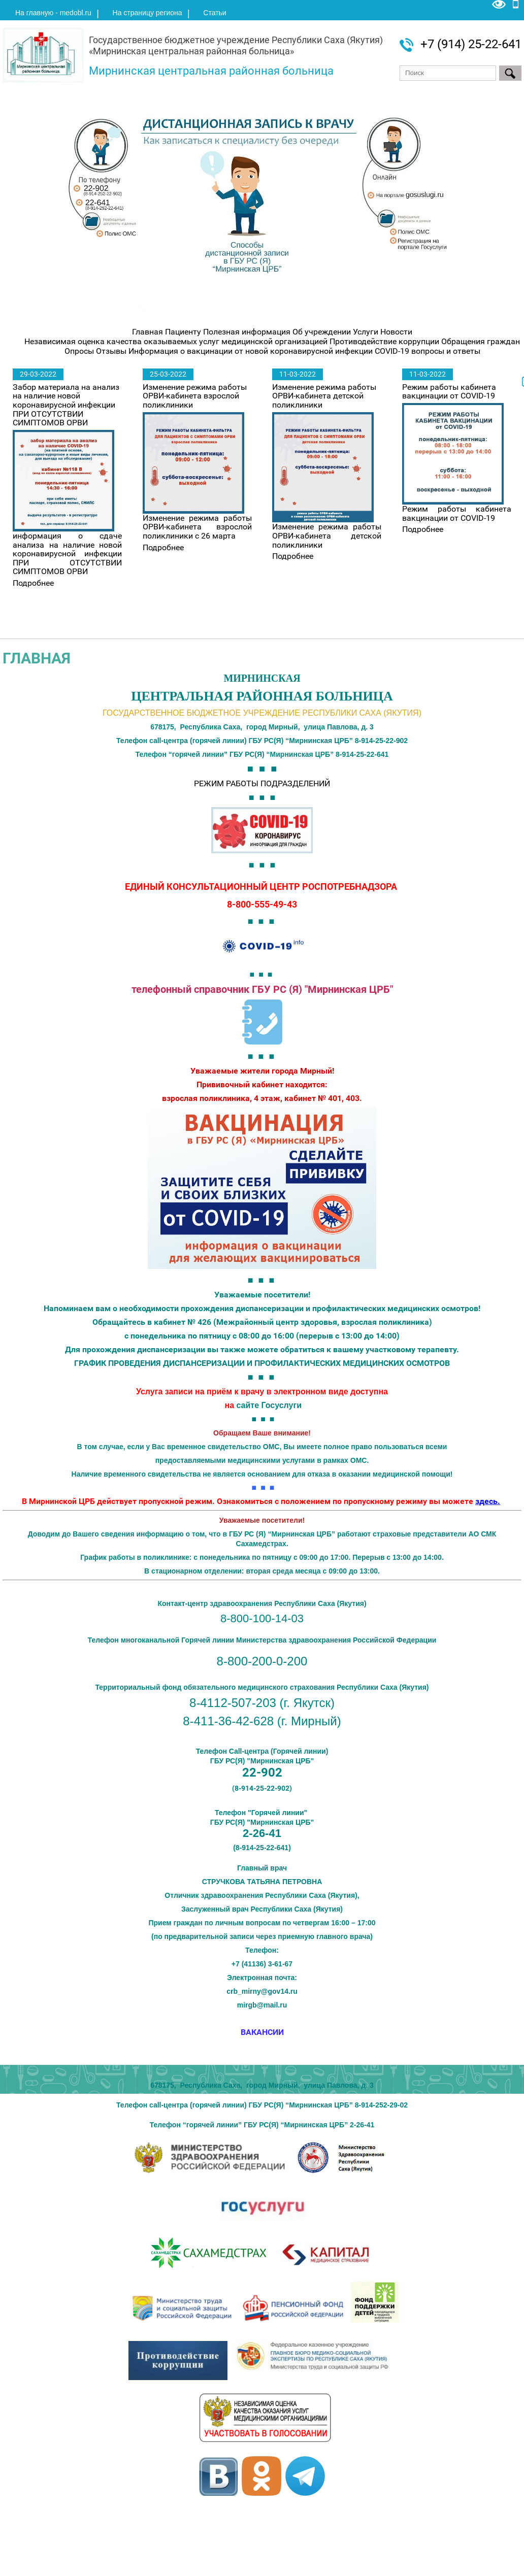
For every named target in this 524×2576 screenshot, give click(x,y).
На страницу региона (147, 13)
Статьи (214, 13)
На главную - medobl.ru (53, 13)
